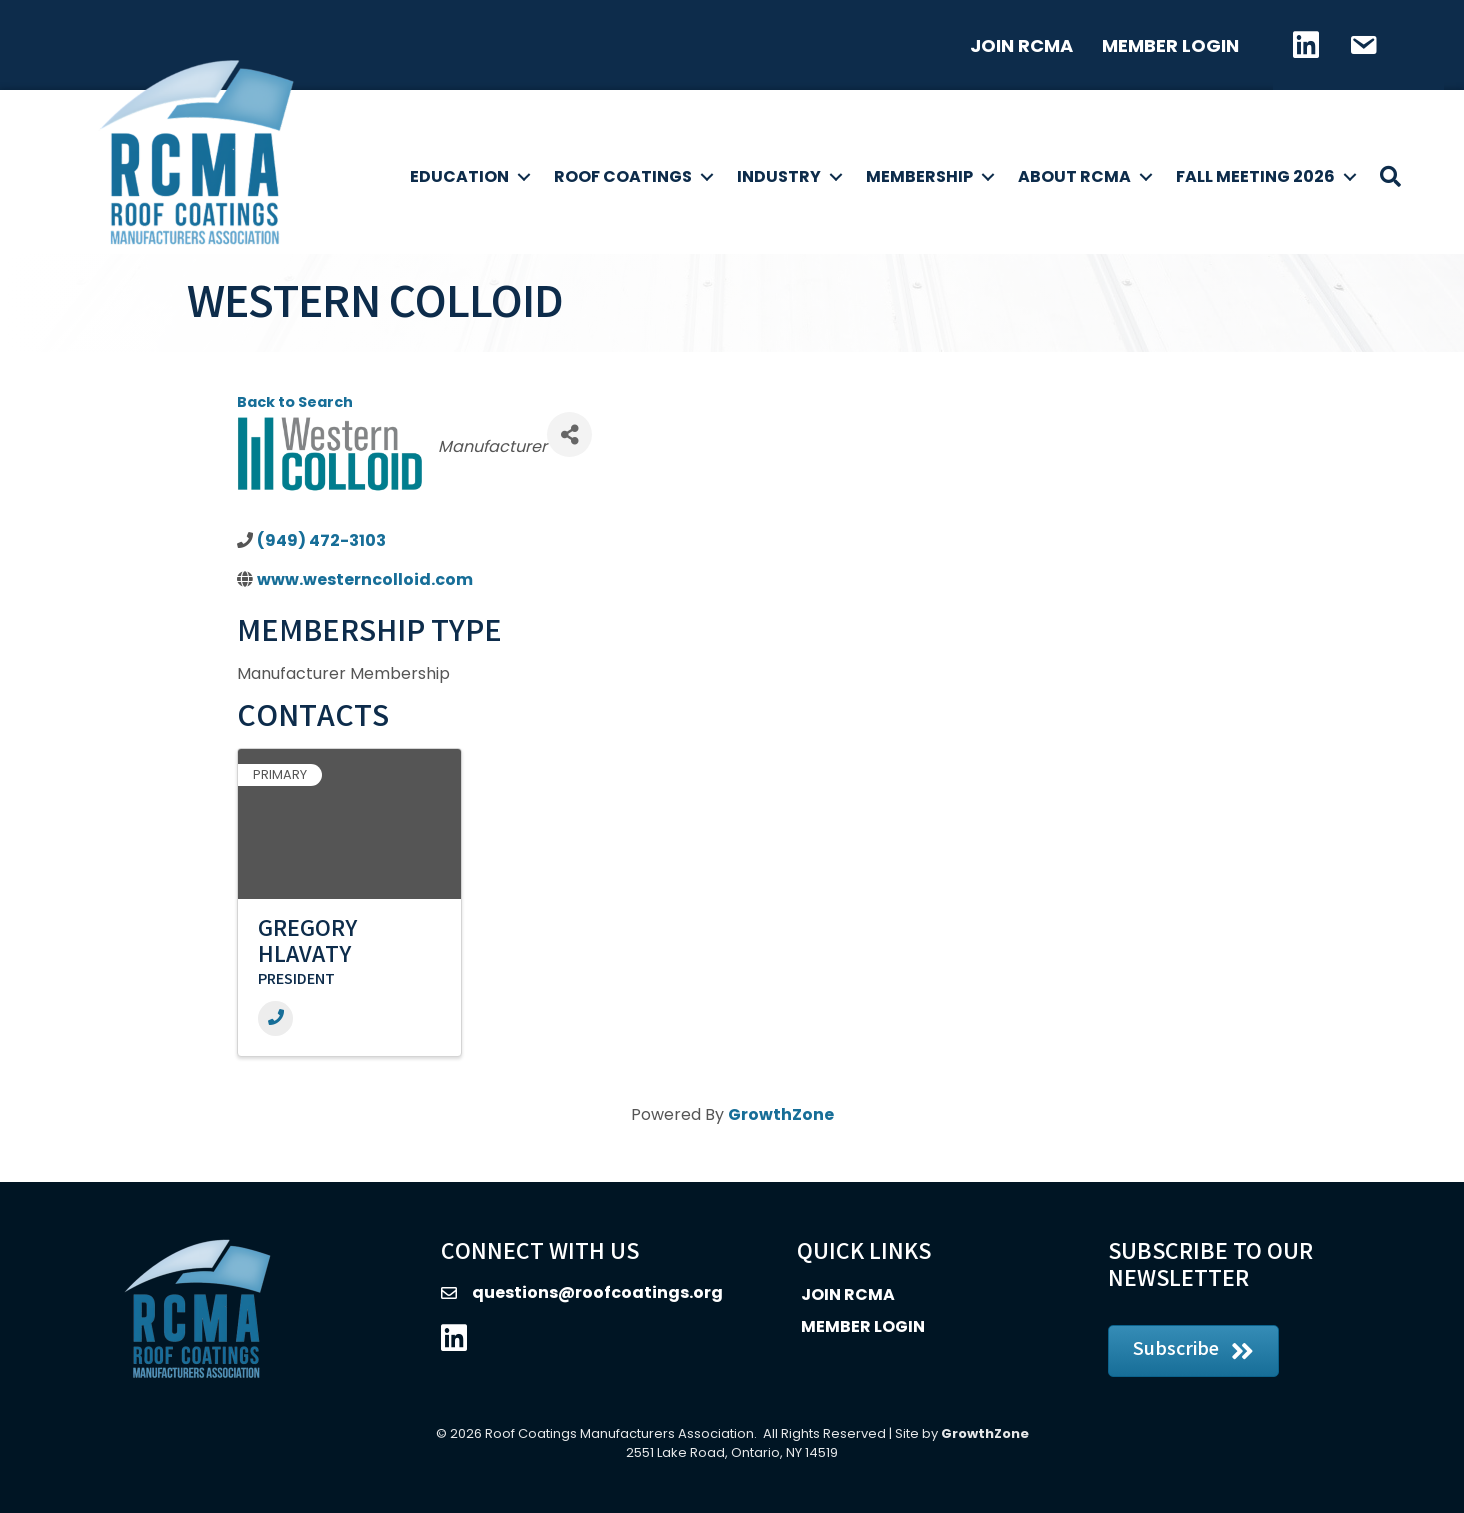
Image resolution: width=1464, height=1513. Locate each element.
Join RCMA (1021, 45)
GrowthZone (781, 1114)
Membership (919, 176)
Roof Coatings (623, 176)
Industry (779, 176)
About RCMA (1074, 176)
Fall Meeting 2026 (1255, 176)
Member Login (1170, 45)
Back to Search (295, 402)
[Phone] (275, 1018)
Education (459, 176)
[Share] (569, 434)
